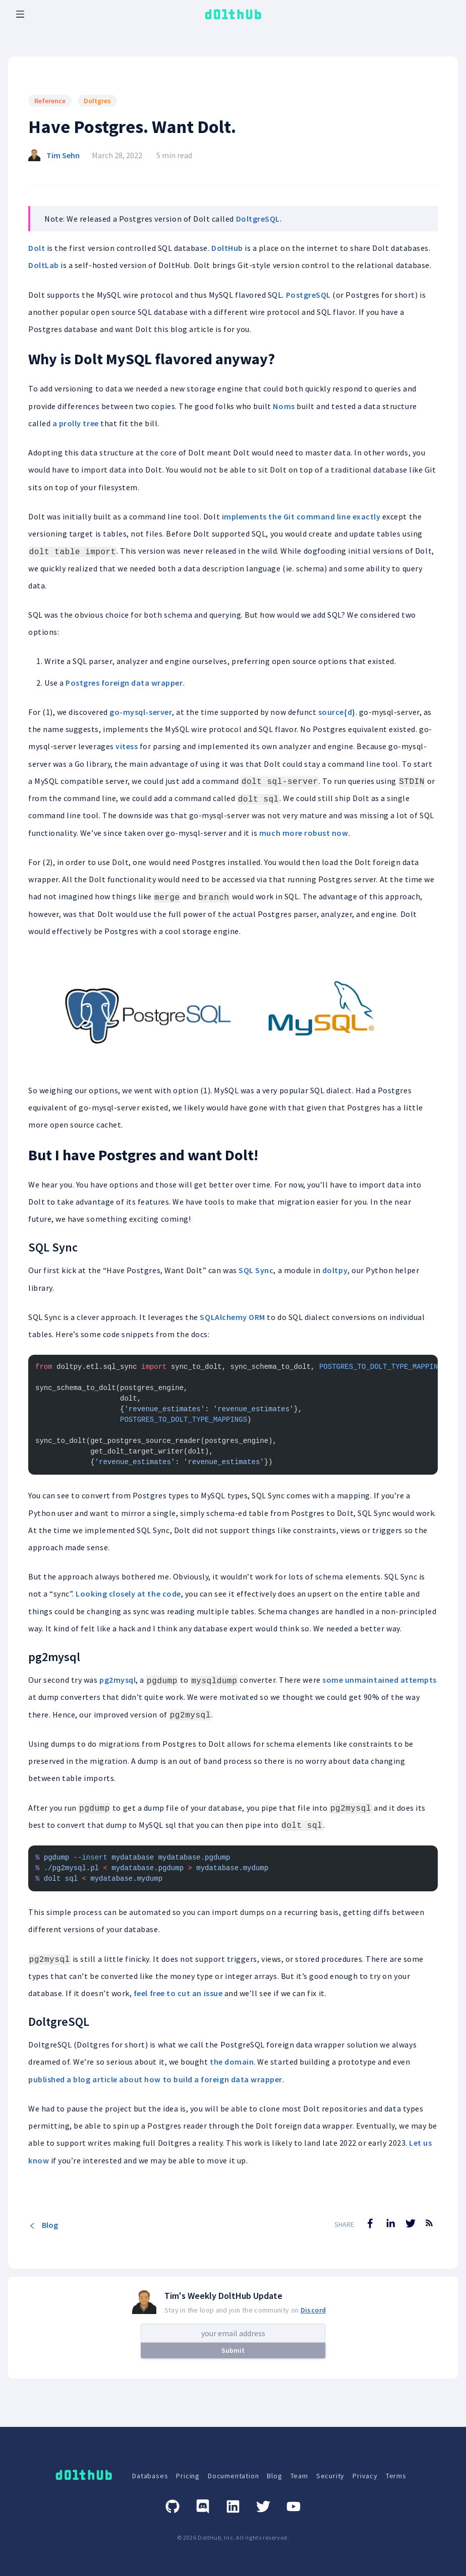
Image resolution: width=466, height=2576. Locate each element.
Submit (233, 2350)
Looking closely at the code (128, 1594)
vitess (126, 746)
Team (299, 2475)
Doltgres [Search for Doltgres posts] (97, 100)
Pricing (188, 2475)
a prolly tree (75, 423)
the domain (232, 2062)
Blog (43, 2225)
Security (330, 2475)
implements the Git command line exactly (301, 516)
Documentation (233, 2475)
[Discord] (203, 2506)
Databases (150, 2475)
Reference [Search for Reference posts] (50, 100)
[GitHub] (172, 2506)
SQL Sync (256, 1270)
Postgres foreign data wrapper (124, 683)
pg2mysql (117, 1680)
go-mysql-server (140, 712)
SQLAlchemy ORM (232, 1317)
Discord (313, 2310)
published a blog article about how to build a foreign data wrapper (155, 2079)
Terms (396, 2475)
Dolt (36, 248)
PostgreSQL (308, 295)
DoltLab (43, 265)
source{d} (337, 712)
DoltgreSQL (258, 219)
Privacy (365, 2475)
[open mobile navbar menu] (20, 14)
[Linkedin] (233, 2506)
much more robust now (303, 833)
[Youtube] (293, 2506)
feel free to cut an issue (178, 1993)
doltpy (334, 1270)
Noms (284, 406)
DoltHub (227, 248)
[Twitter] (263, 2506)
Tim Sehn (63, 155)
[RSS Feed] (429, 2230)
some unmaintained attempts (379, 1680)
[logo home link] (233, 14)
